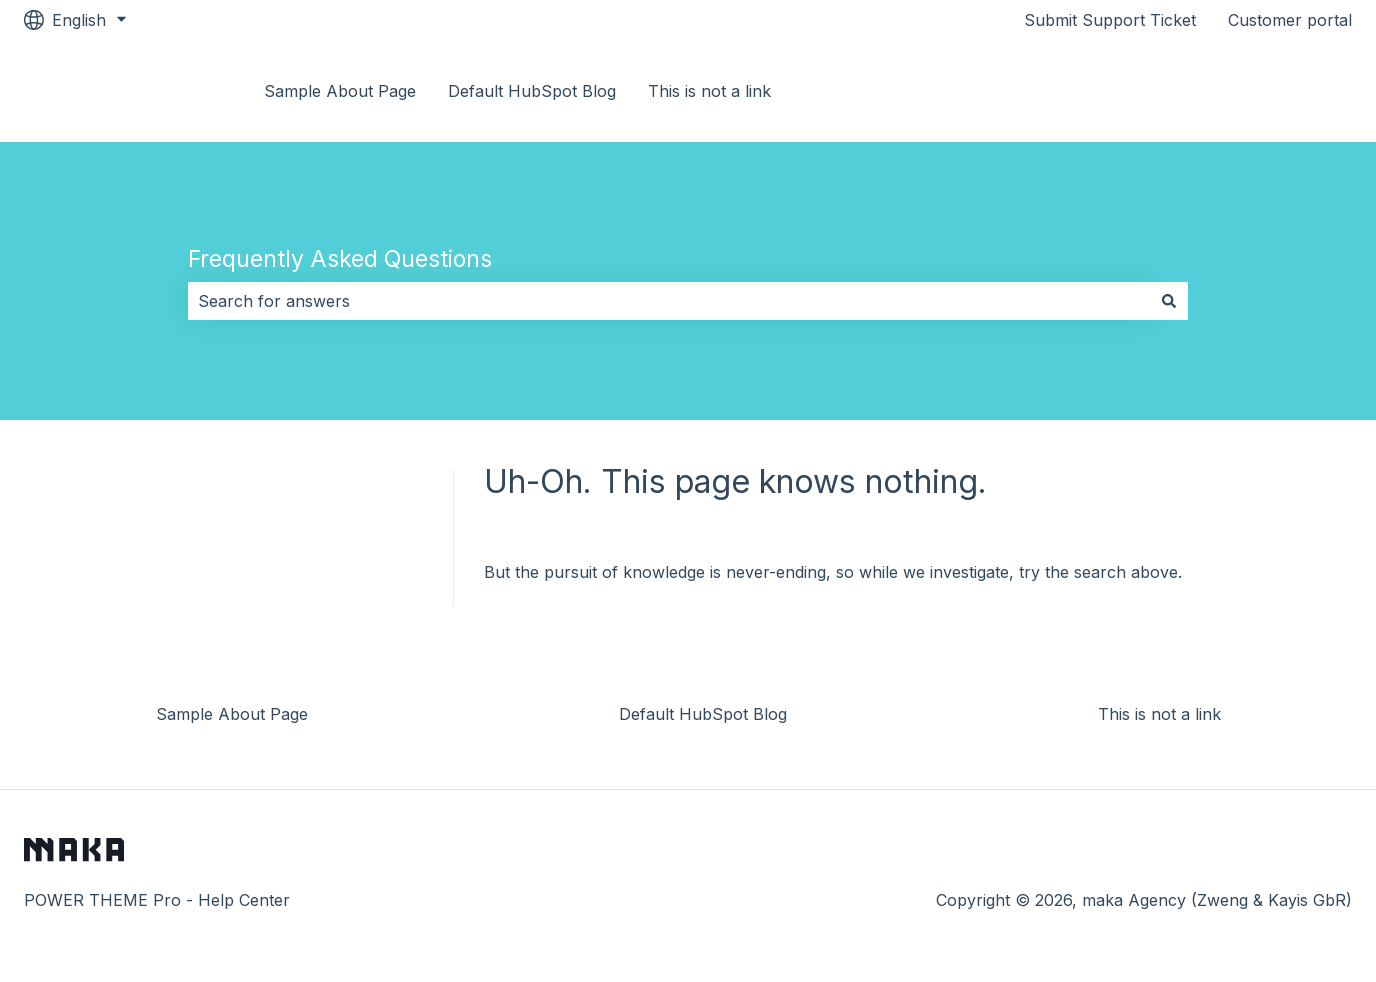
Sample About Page (340, 91)
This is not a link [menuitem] (1159, 714)
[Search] (1169, 301)
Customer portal (1290, 20)
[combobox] (669, 301)
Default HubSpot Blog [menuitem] (703, 714)
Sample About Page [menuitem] (232, 714)
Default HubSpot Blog (532, 91)
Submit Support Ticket (1110, 20)
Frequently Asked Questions (340, 259)
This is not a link (709, 91)
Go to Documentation (1250, 91)
